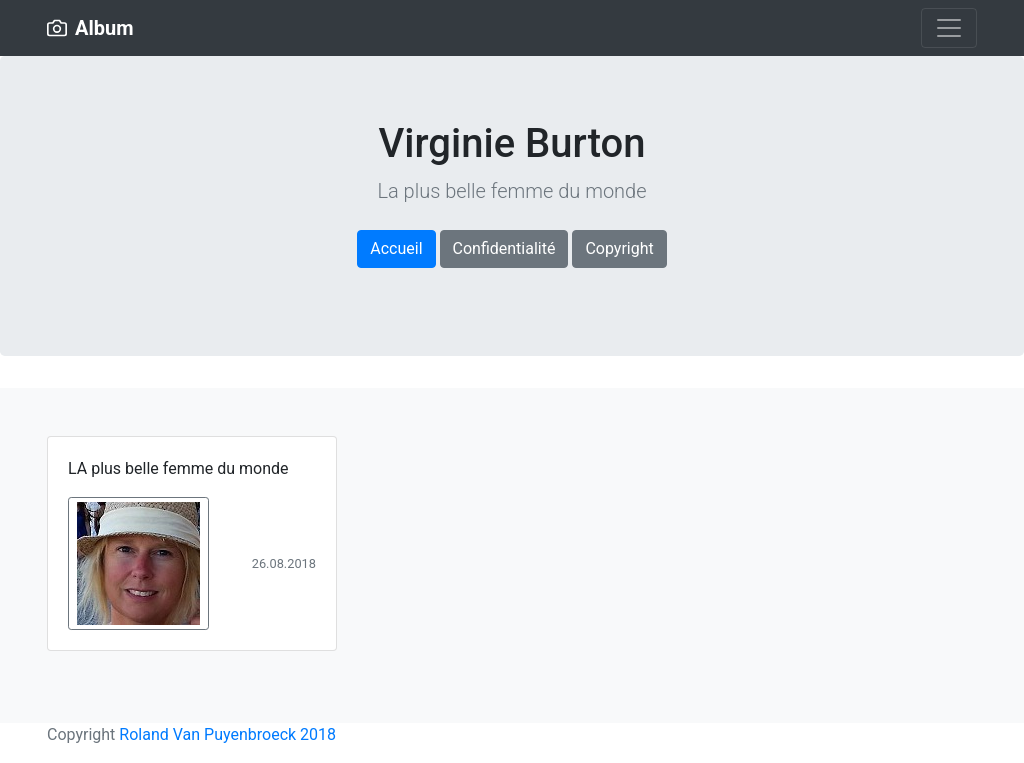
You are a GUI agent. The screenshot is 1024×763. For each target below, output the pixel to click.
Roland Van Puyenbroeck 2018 (227, 734)
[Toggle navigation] (949, 28)
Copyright (619, 248)
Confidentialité (504, 248)
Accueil (396, 248)
